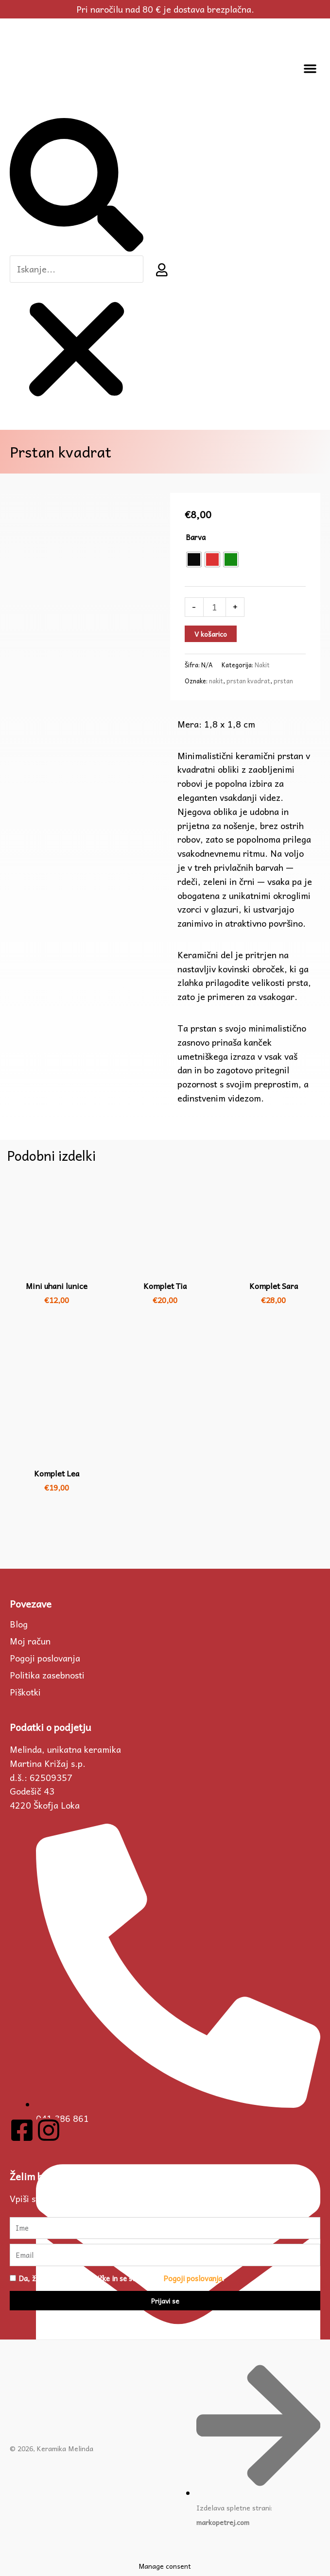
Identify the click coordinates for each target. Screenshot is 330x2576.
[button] (310, 68)
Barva (196, 537)
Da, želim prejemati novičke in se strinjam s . (121, 2278)
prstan (283, 681)
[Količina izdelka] (214, 607)
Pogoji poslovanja (45, 1658)
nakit (216, 681)
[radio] (194, 559)
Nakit (262, 665)
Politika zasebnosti (47, 1675)
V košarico (210, 633)
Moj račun (30, 1641)
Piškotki (25, 1692)
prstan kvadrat (248, 681)
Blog (19, 1624)
